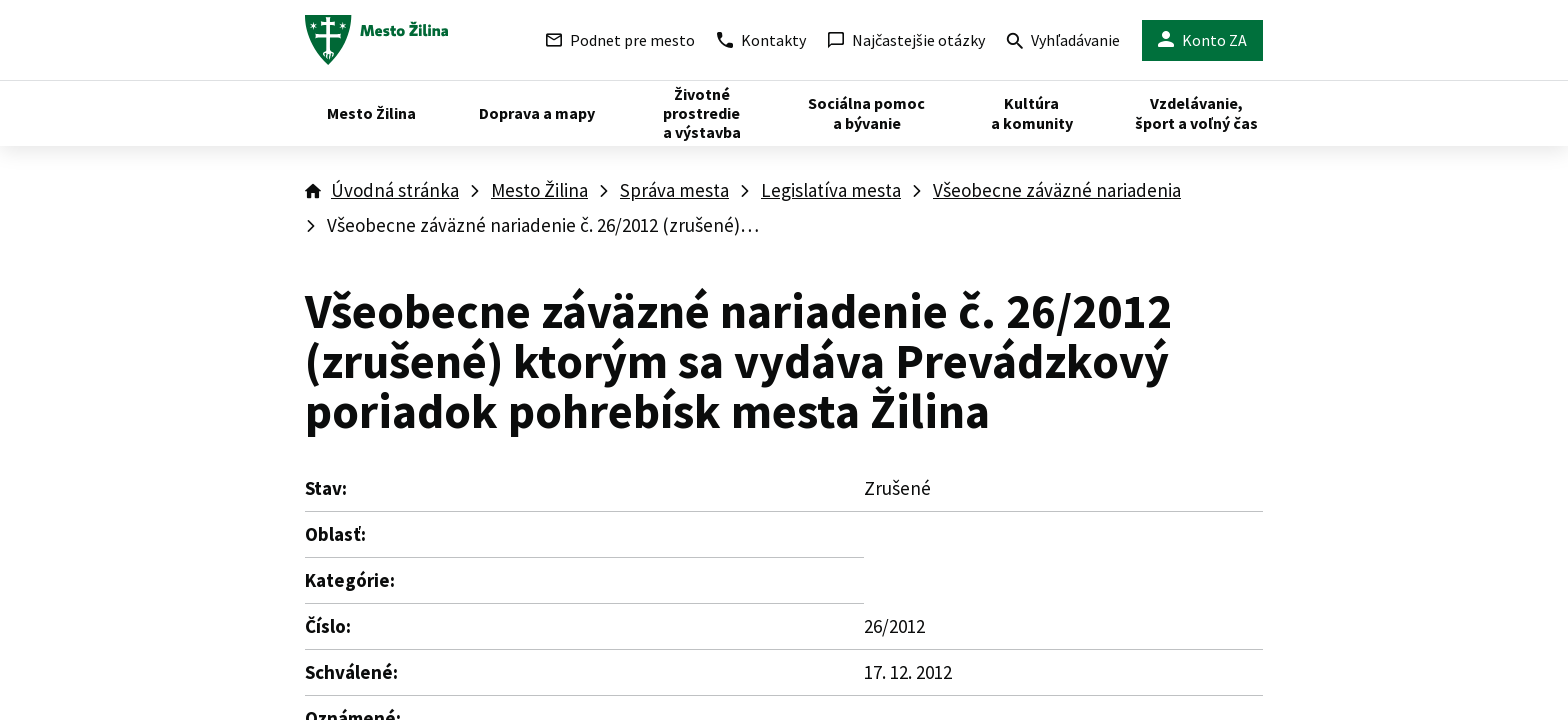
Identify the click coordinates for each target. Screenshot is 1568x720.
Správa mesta (674, 190)
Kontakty (761, 40)
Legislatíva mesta (831, 190)
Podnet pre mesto (620, 40)
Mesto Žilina (539, 190)
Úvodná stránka (395, 190)
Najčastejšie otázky (906, 40)
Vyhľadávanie (1063, 42)
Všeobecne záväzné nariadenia (1057, 190)
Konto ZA (1202, 40)
